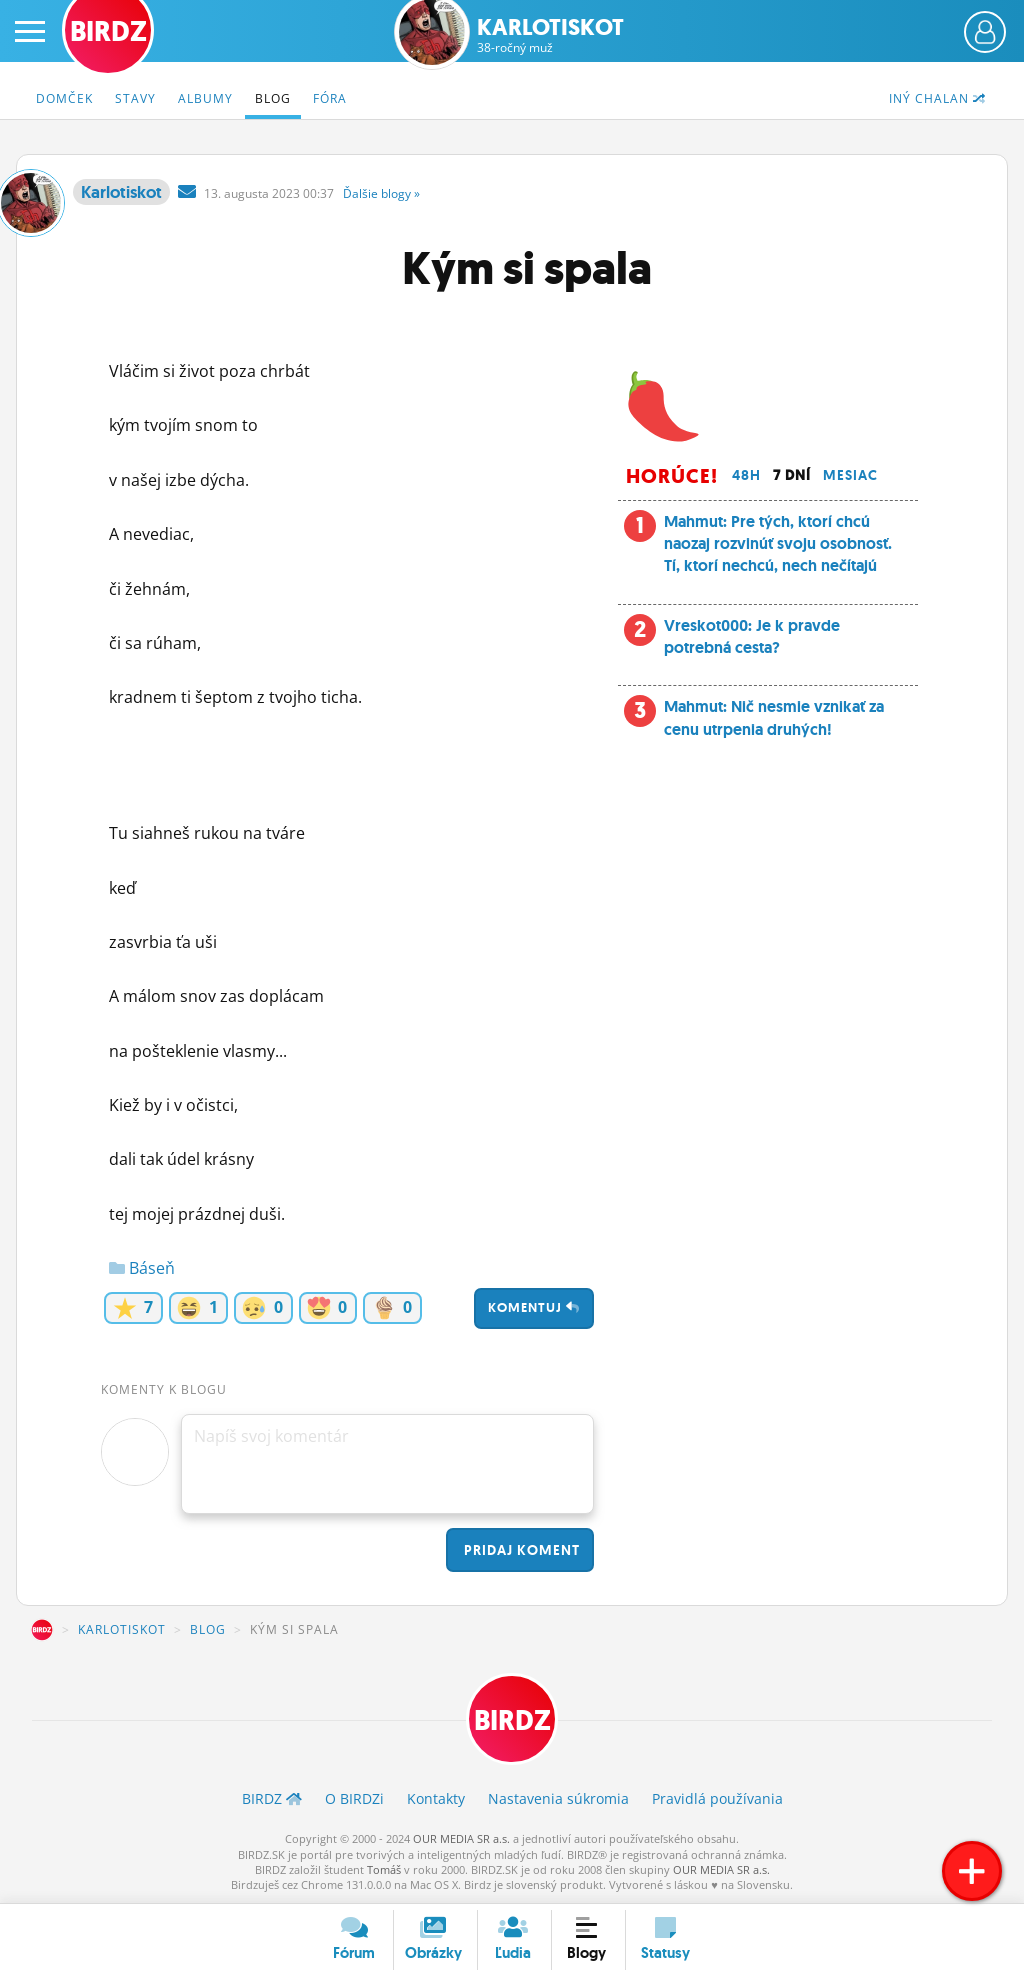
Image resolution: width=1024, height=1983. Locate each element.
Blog (273, 98)
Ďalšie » (381, 193)
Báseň (142, 1268)
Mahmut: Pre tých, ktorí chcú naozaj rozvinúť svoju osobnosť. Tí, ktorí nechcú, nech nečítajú (778, 544)
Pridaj (520, 1550)
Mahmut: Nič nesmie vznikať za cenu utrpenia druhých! (774, 717)
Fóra (330, 98)
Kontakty (436, 1798)
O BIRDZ (354, 1798)
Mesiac (850, 475)
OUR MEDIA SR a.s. (461, 1838)
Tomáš (384, 1869)
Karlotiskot (550, 35)
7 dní (792, 475)
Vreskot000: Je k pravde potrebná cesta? (752, 636)
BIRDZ (42, 1630)
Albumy (205, 98)
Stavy (135, 98)
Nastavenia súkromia (558, 1798)
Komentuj (534, 1307)
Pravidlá (717, 1798)
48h (746, 475)
